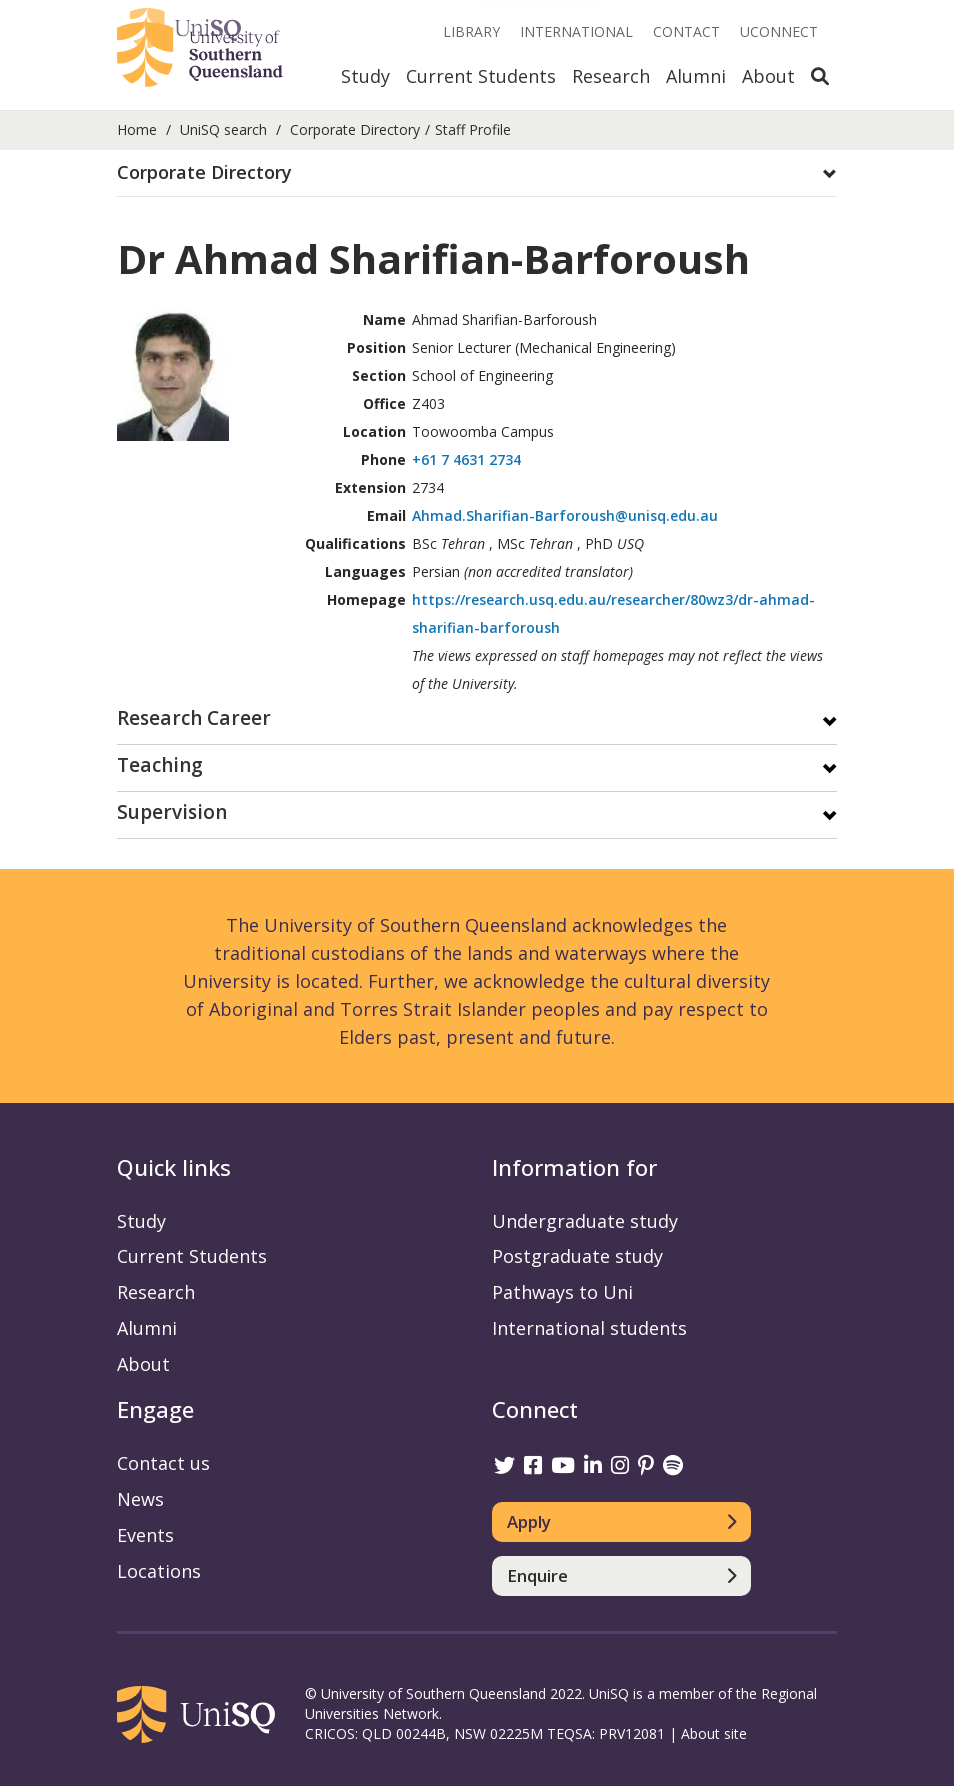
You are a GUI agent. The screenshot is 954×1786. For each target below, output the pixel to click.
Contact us (163, 1463)
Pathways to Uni (562, 1292)
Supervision (172, 813)
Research (611, 76)
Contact (686, 31)
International (576, 31)
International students (589, 1328)
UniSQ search (223, 129)
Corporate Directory (355, 129)
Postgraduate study (577, 1256)
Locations (159, 1571)
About (768, 76)
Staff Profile (473, 129)
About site (714, 1733)
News (140, 1499)
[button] (477, 173)
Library (471, 31)
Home (137, 129)
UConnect (779, 31)
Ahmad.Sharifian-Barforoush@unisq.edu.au (565, 515)
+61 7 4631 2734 (466, 459)
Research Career (194, 719)
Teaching (160, 766)
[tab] (477, 173)
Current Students (481, 76)
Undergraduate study (585, 1221)
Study (365, 76)
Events (145, 1535)
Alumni (696, 76)
